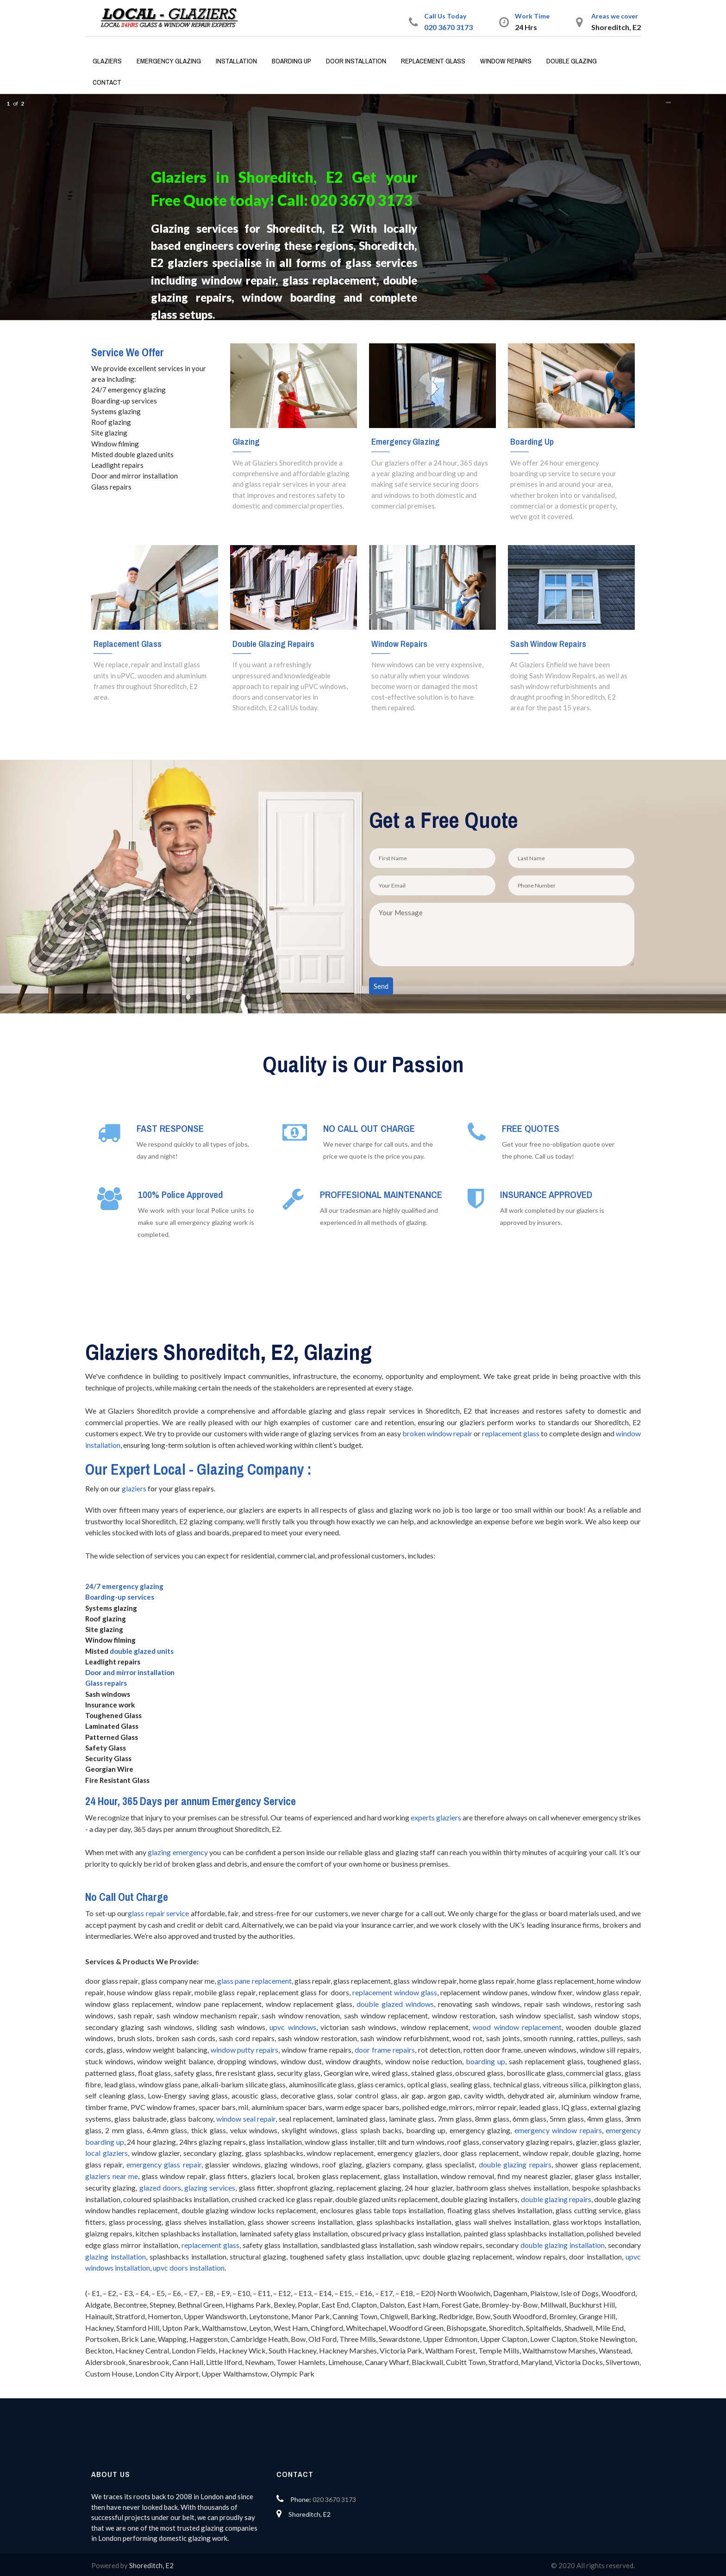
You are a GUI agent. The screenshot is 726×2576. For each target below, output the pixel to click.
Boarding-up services (119, 1597)
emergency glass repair (163, 2164)
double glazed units (142, 1651)
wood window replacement (517, 2027)
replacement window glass (394, 1992)
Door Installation (356, 61)
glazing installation (115, 2256)
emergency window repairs (558, 2130)
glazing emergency (178, 1852)
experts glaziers (436, 1817)
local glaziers (106, 2152)
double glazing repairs (515, 2164)
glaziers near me (111, 2176)
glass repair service (158, 1913)
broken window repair (437, 1433)
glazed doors (160, 2187)
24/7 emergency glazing (124, 1586)
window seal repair (246, 2118)
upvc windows (292, 2027)
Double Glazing (571, 61)
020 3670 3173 (448, 27)
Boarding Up (291, 61)
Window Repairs (506, 61)
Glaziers (107, 61)
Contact (107, 82)
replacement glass (510, 1433)
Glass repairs (106, 1683)
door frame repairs (385, 2049)
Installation (236, 61)
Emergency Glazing (169, 61)
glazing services (209, 2187)
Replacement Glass (433, 61)
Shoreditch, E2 (151, 2565)
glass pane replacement (254, 1980)
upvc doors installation (189, 2267)
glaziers (134, 1488)
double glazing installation (562, 2245)
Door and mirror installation (130, 1672)
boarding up (485, 2061)
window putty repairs (245, 2049)
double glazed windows (395, 2003)
